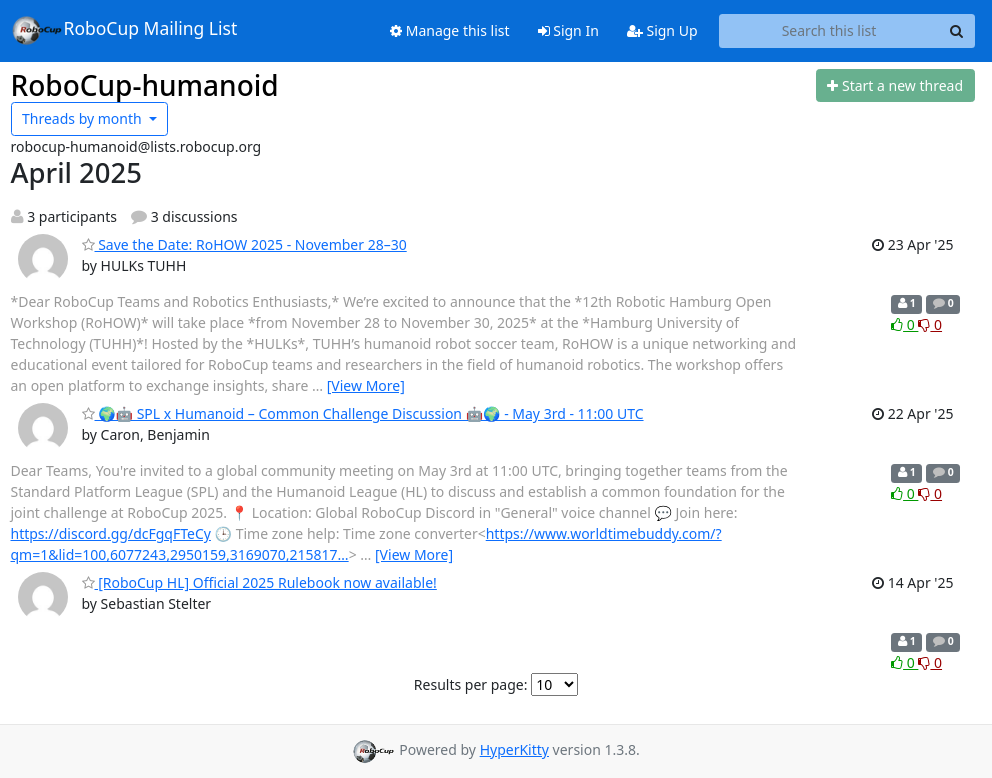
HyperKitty (514, 749)
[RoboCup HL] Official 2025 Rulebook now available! (259, 582)
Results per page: (471, 684)
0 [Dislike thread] (930, 324)
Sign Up (662, 30)
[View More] (366, 385)
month (83, 118)
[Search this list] (829, 31)
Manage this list (450, 30)
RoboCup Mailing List (124, 30)
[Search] (957, 31)
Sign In (568, 30)
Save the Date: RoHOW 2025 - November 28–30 (244, 244)
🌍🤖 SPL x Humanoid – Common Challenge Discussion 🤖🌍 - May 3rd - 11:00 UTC (363, 413)
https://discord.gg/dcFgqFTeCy (111, 533)
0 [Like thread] (904, 324)
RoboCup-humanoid (145, 85)
